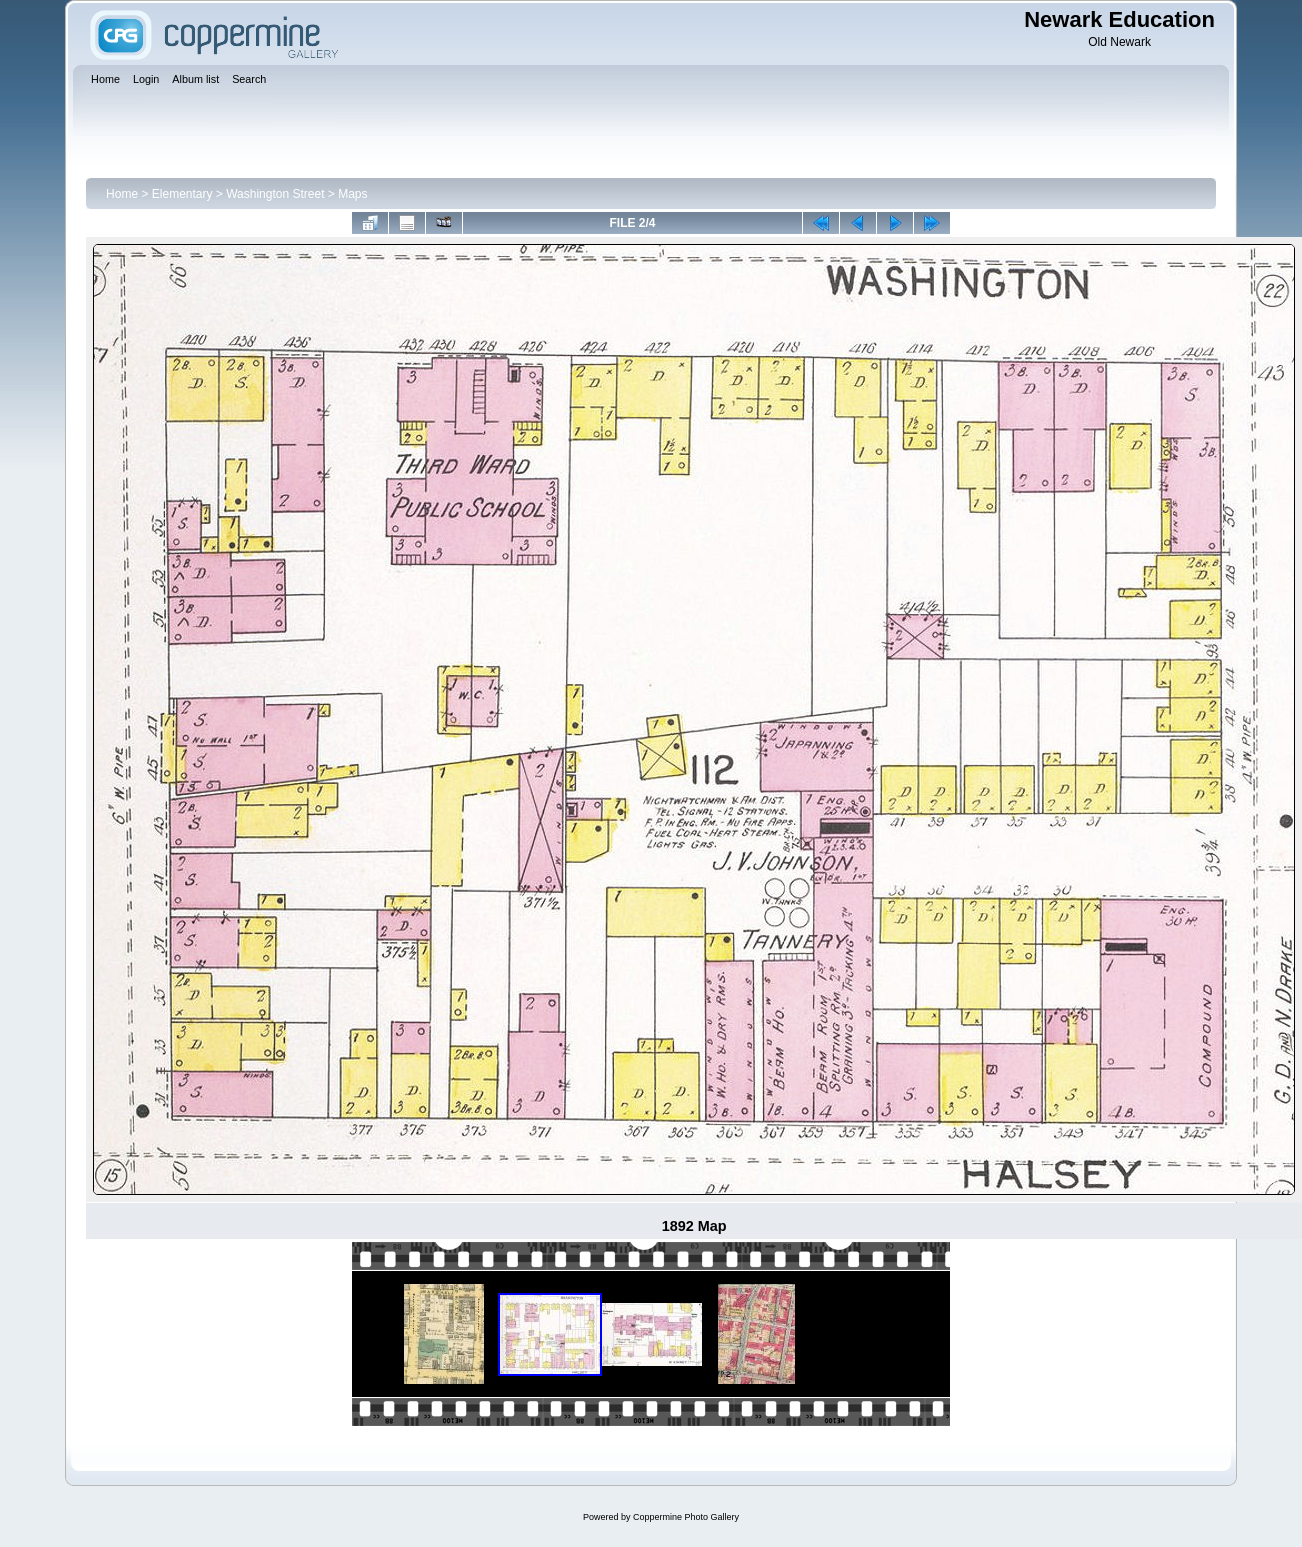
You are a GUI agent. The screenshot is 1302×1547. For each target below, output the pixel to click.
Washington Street (275, 194)
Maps (352, 194)
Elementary (182, 194)
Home (122, 194)
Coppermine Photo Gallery (686, 1517)
